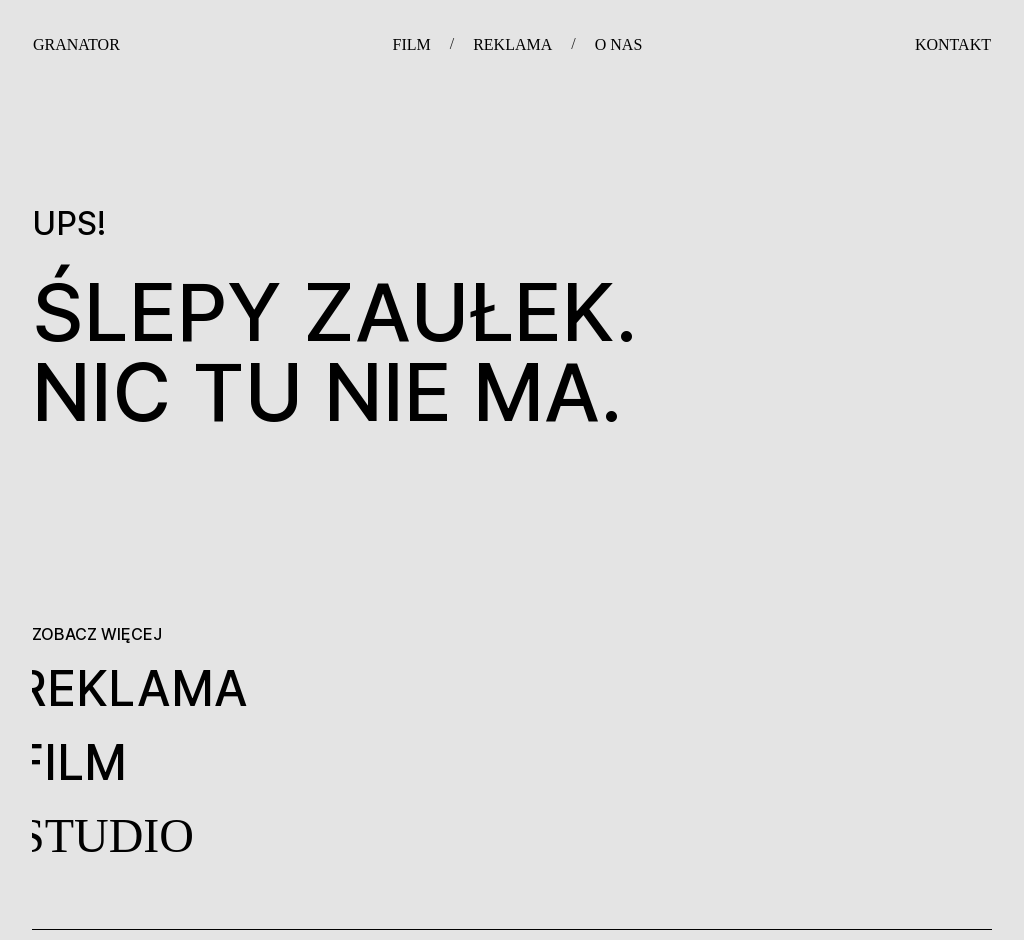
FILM (411, 44)
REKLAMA (512, 44)
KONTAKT (953, 44)
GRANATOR (76, 44)
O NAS (619, 44)
